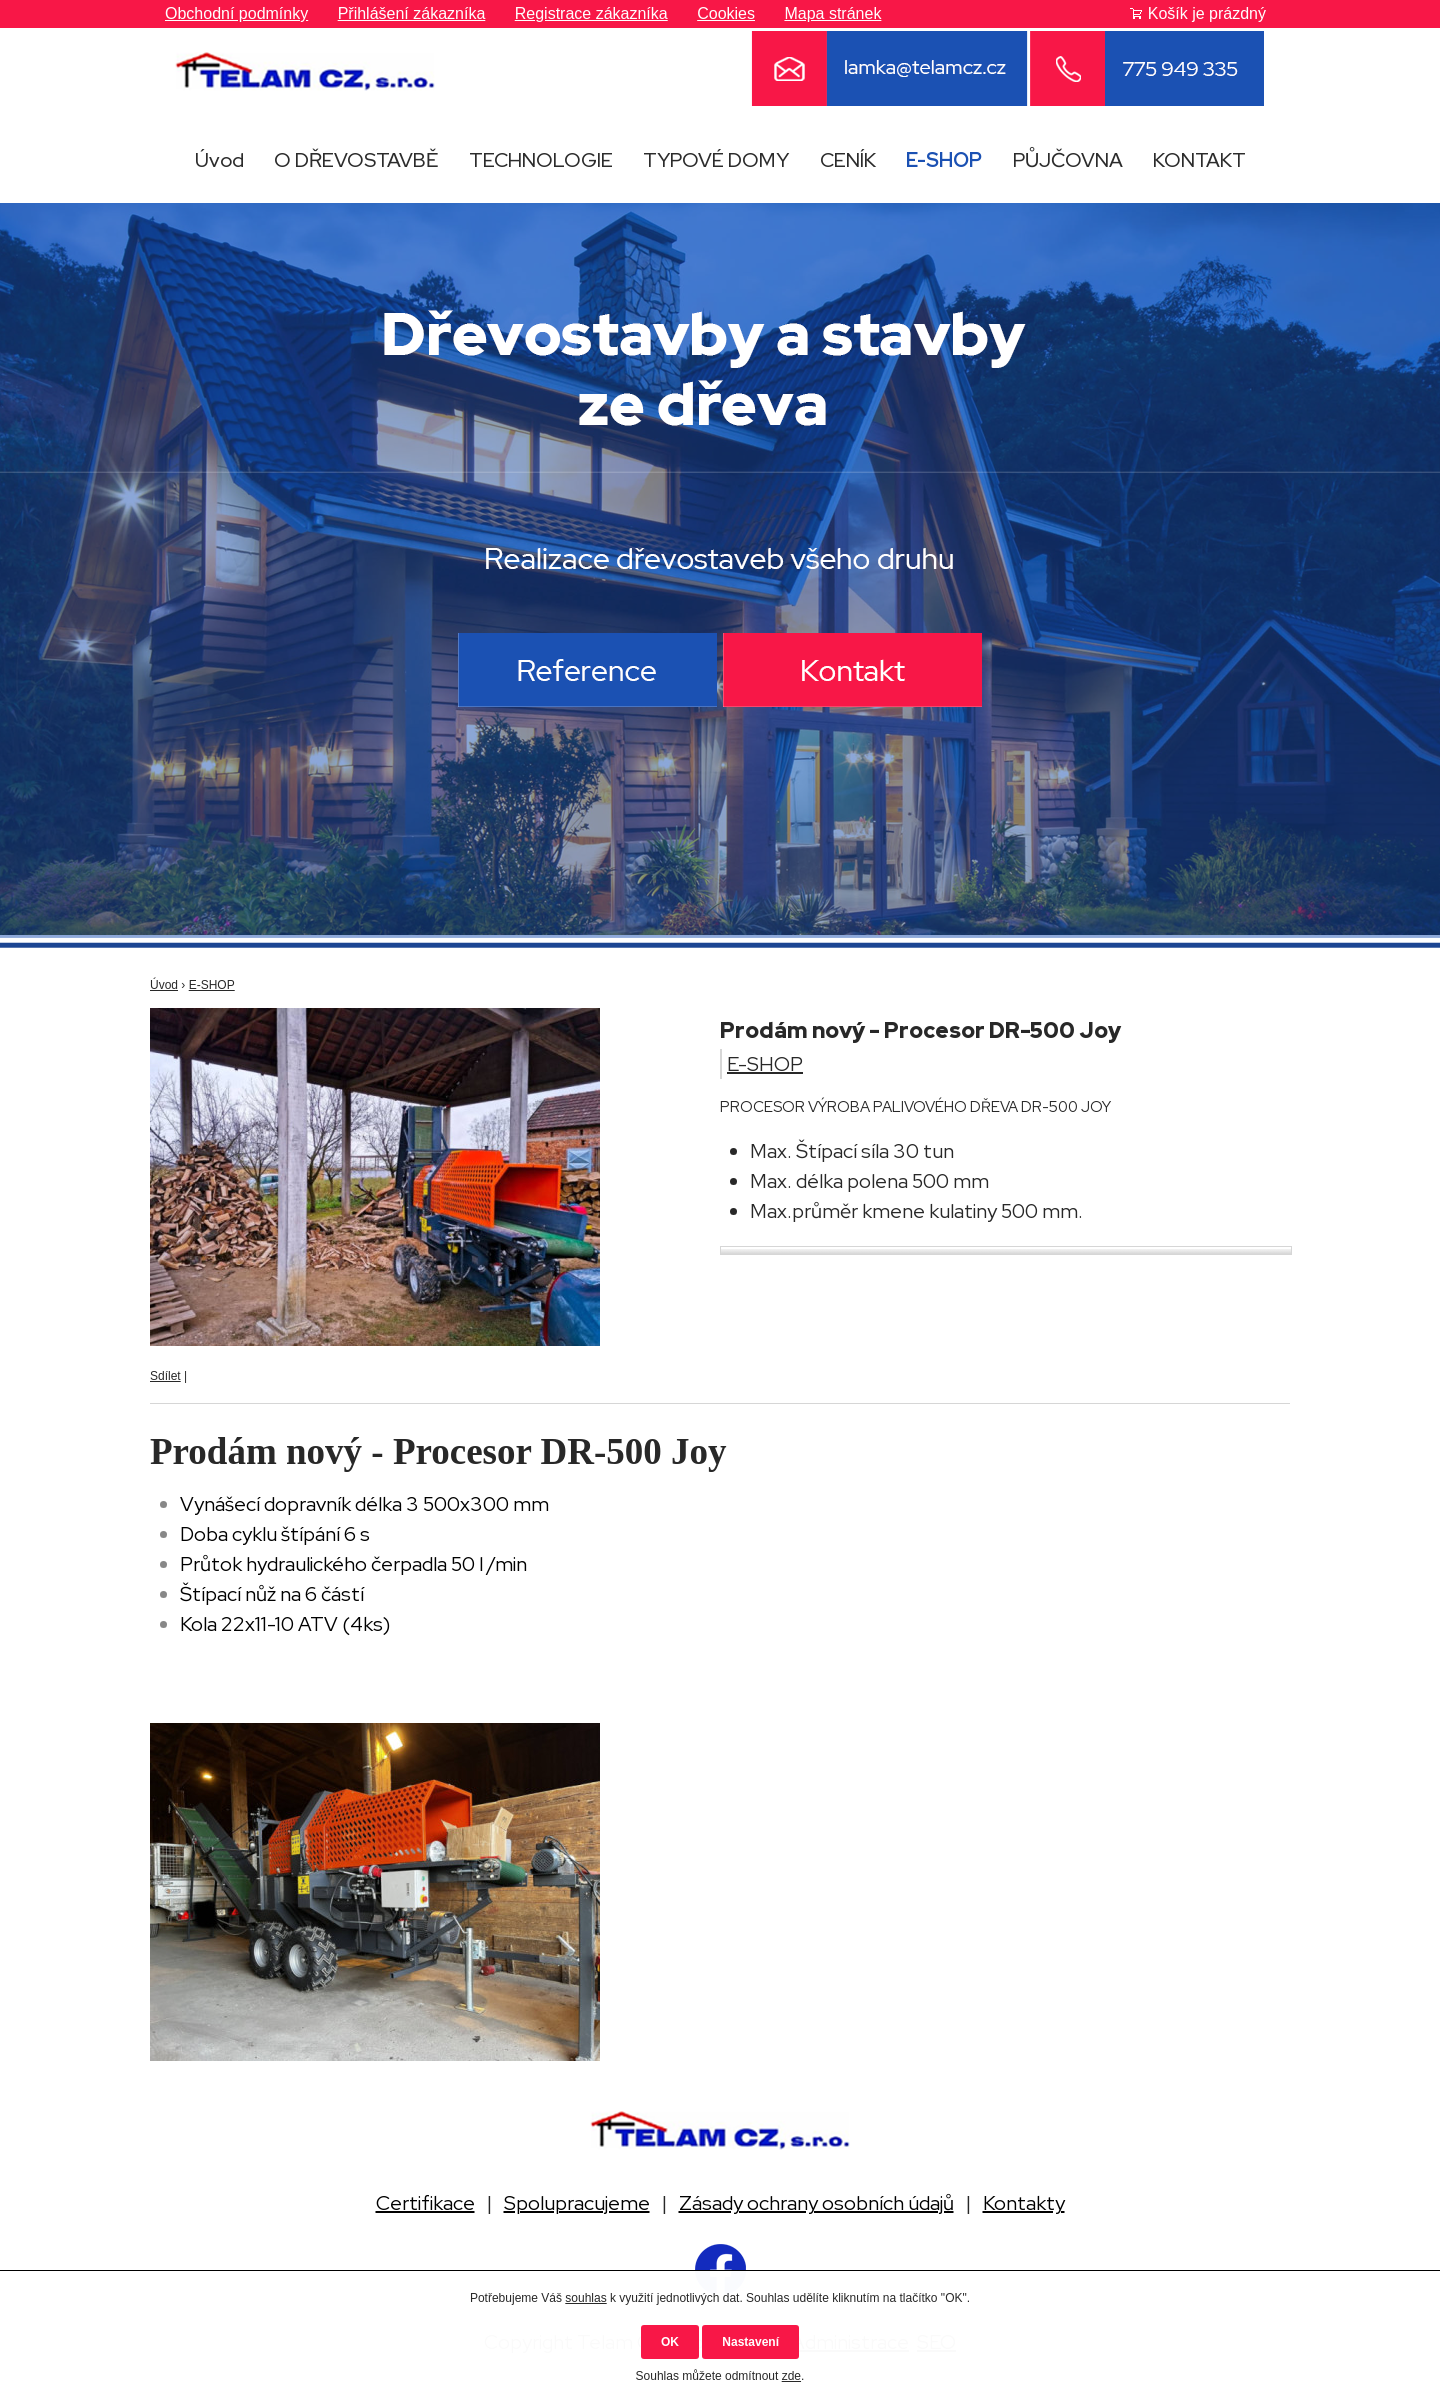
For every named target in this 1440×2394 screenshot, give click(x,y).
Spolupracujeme (577, 2203)
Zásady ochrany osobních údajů (816, 2203)
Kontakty (1024, 2203)
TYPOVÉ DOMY (716, 160)
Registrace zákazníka (591, 13)
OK (670, 2342)
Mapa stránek (832, 13)
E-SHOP (944, 160)
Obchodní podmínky (236, 13)
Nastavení (750, 2342)
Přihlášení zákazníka (412, 13)
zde (791, 2376)
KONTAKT (1199, 160)
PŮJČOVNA (1068, 160)
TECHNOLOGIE (541, 160)
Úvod (219, 160)
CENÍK (848, 160)
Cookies (726, 13)
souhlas (585, 2298)
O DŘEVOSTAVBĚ (356, 160)
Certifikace (425, 2203)
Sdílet (165, 1376)
